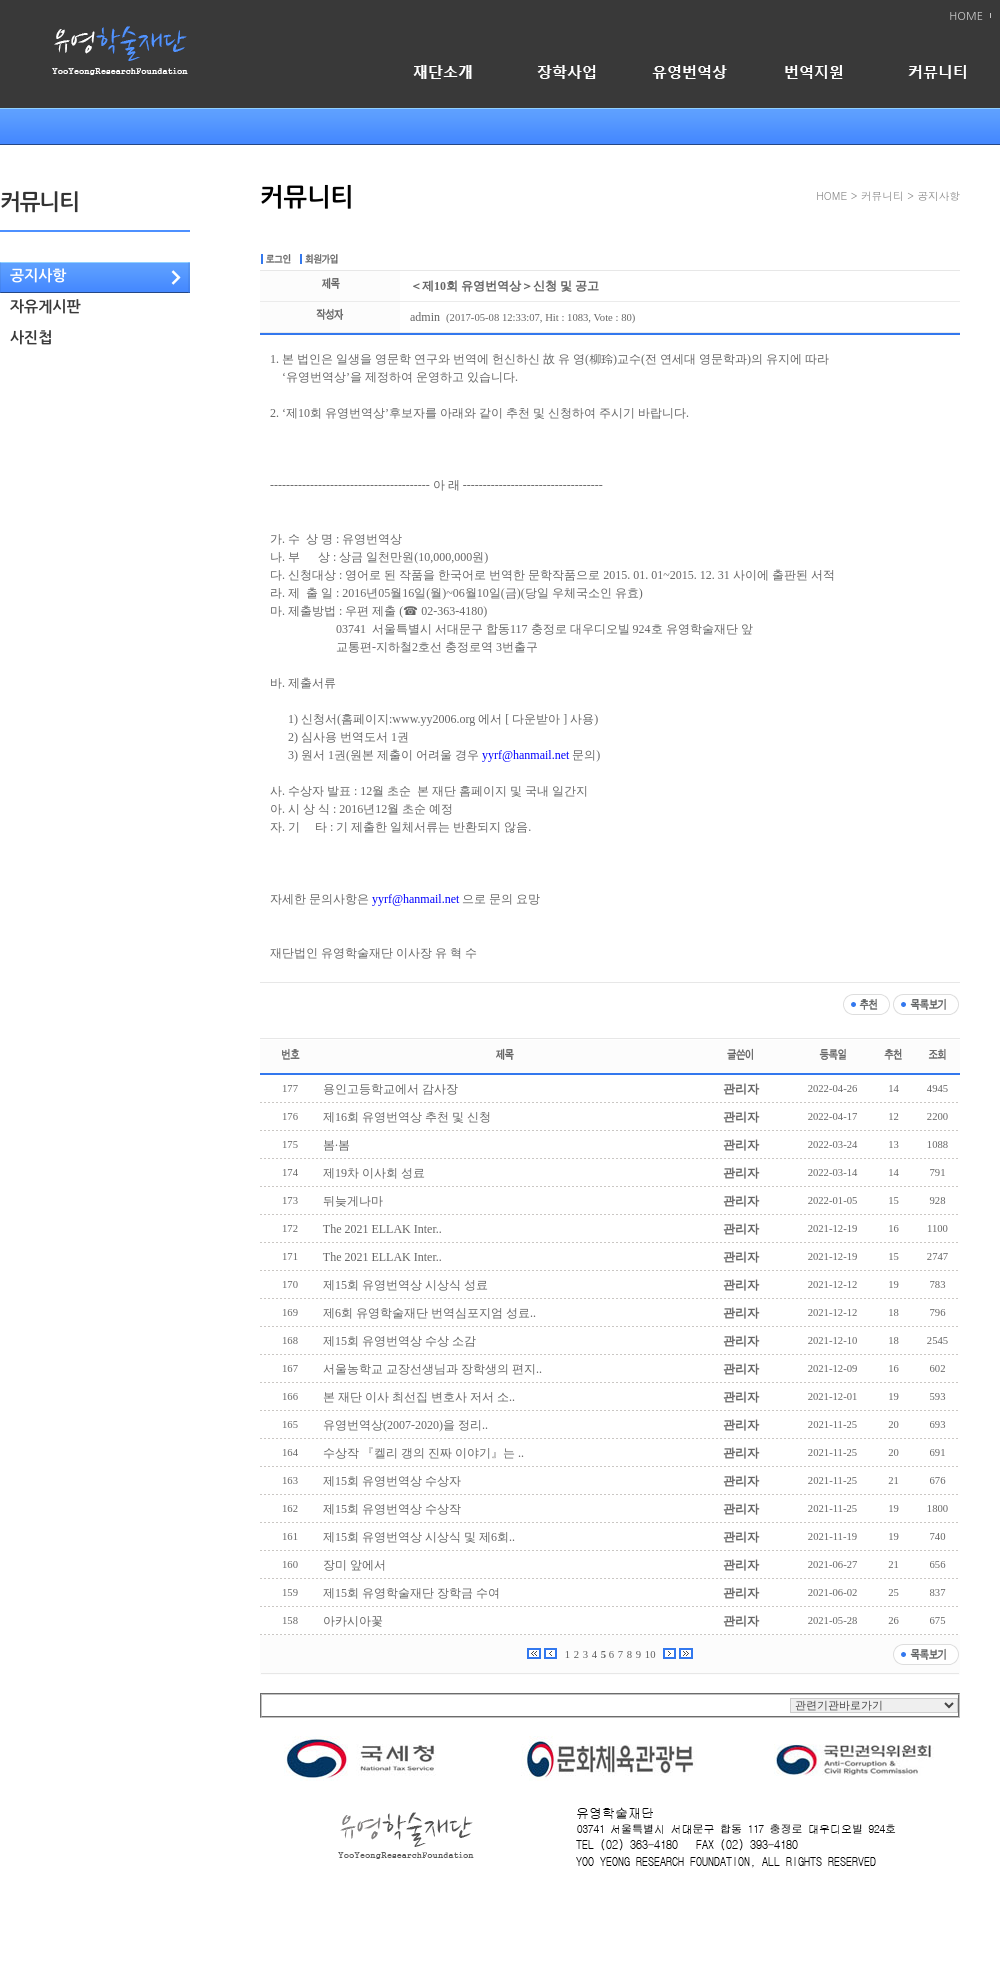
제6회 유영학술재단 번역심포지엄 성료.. (429, 1313)
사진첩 (31, 337)
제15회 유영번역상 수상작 (392, 1509)
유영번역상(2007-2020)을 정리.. (405, 1425)
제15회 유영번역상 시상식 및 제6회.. (419, 1537)
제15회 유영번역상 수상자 (392, 1481)
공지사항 (38, 275)
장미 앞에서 (354, 1565)
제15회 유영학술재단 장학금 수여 (411, 1593)
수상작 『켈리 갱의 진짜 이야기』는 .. (423, 1453)
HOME (966, 16)
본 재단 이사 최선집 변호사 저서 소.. (419, 1397)
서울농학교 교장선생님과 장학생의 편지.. (432, 1369)
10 (650, 1654)
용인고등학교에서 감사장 (390, 1089)
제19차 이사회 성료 (374, 1173)
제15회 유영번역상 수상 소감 (399, 1341)
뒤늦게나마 (353, 1201)
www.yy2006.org (433, 719)
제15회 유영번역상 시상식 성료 (405, 1285)
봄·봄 (336, 1145)
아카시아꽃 (353, 1621)
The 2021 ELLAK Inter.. (382, 1229)
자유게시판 (45, 306)
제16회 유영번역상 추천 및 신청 (407, 1117)
